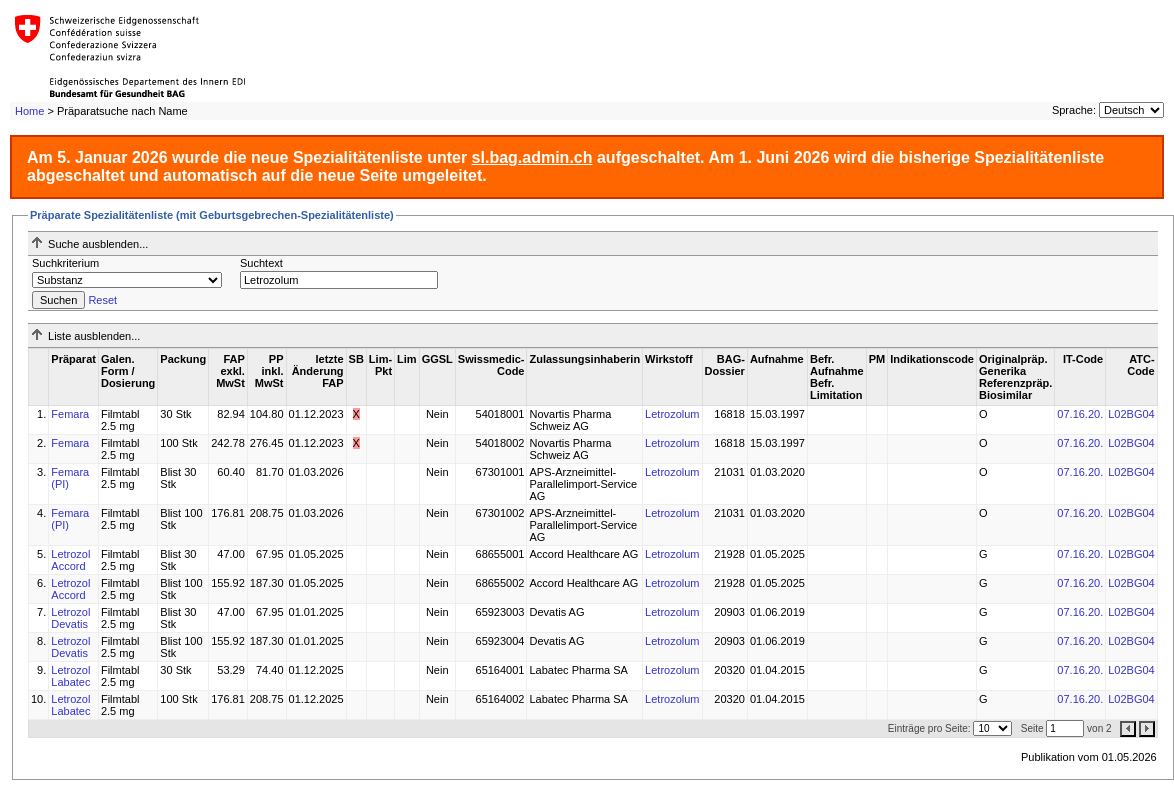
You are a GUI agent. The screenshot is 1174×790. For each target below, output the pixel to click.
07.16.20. (1080, 414)
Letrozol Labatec (70, 676)
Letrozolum (672, 414)
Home (29, 111)
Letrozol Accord (70, 560)
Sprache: (1074, 110)
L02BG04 (1131, 414)
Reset (102, 300)
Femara (70, 414)
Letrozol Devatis (70, 618)
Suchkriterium (65, 263)
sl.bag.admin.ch (532, 157)
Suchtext (261, 263)
